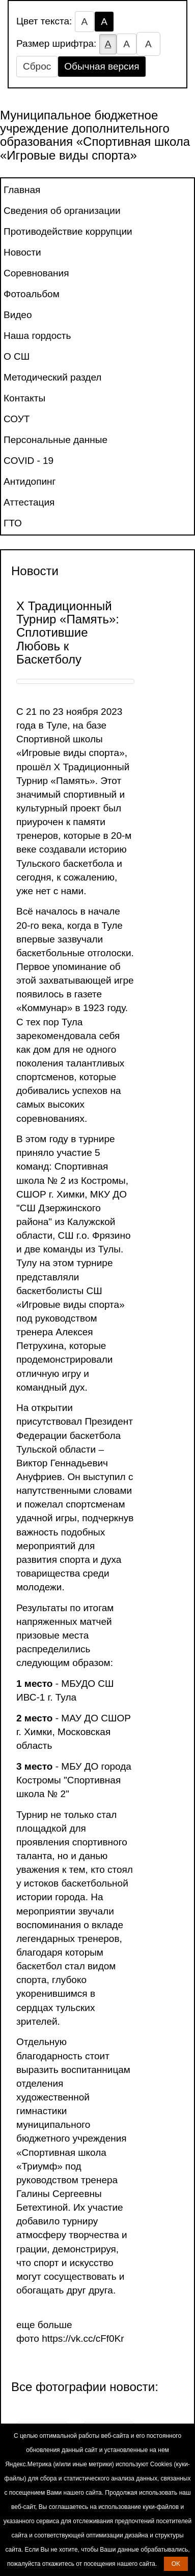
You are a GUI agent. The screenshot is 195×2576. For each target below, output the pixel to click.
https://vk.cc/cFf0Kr (83, 2338)
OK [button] (176, 2563)
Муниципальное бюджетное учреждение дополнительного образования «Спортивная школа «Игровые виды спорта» (95, 135)
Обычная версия (101, 66)
